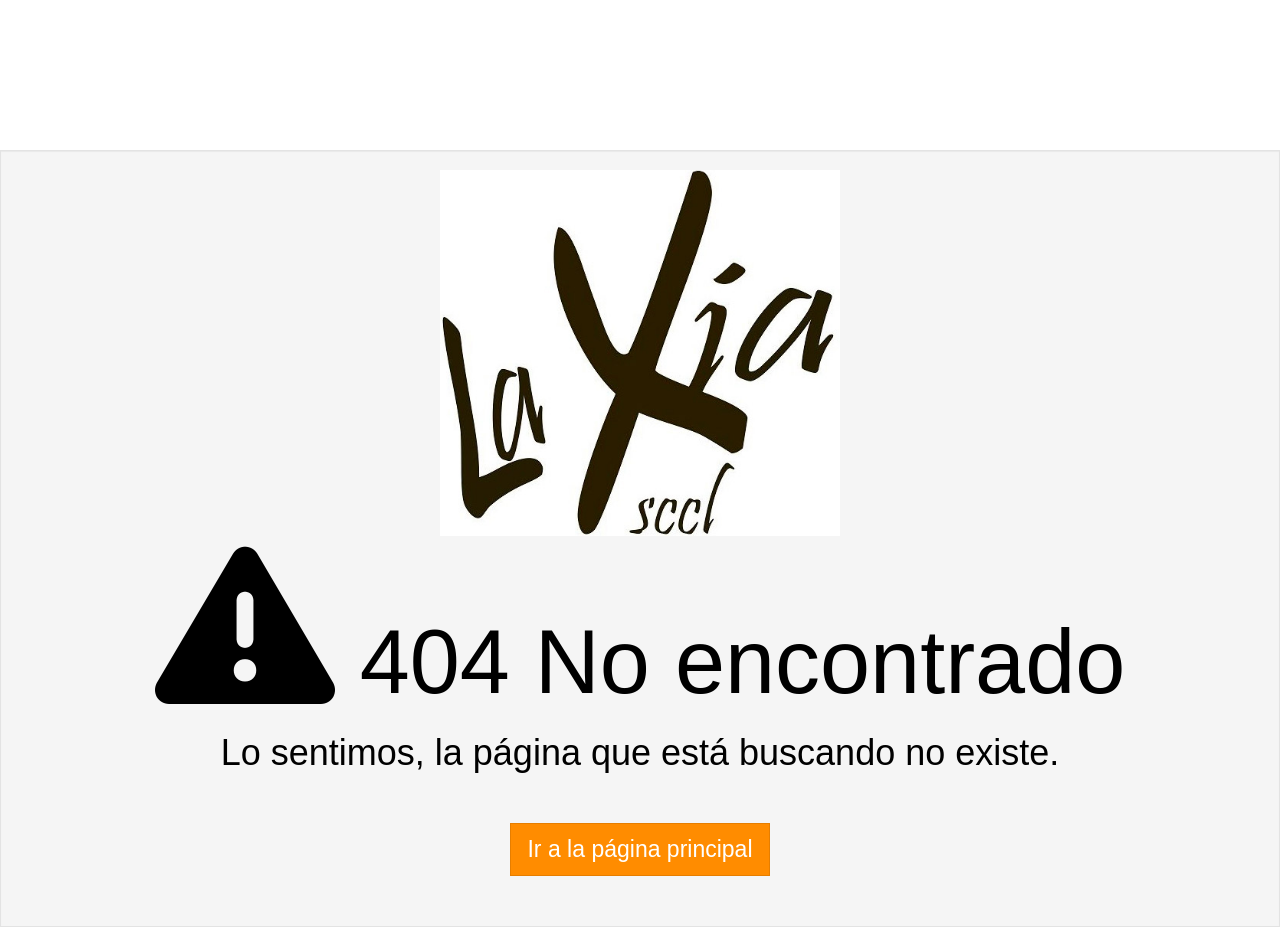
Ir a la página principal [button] (639, 849)
